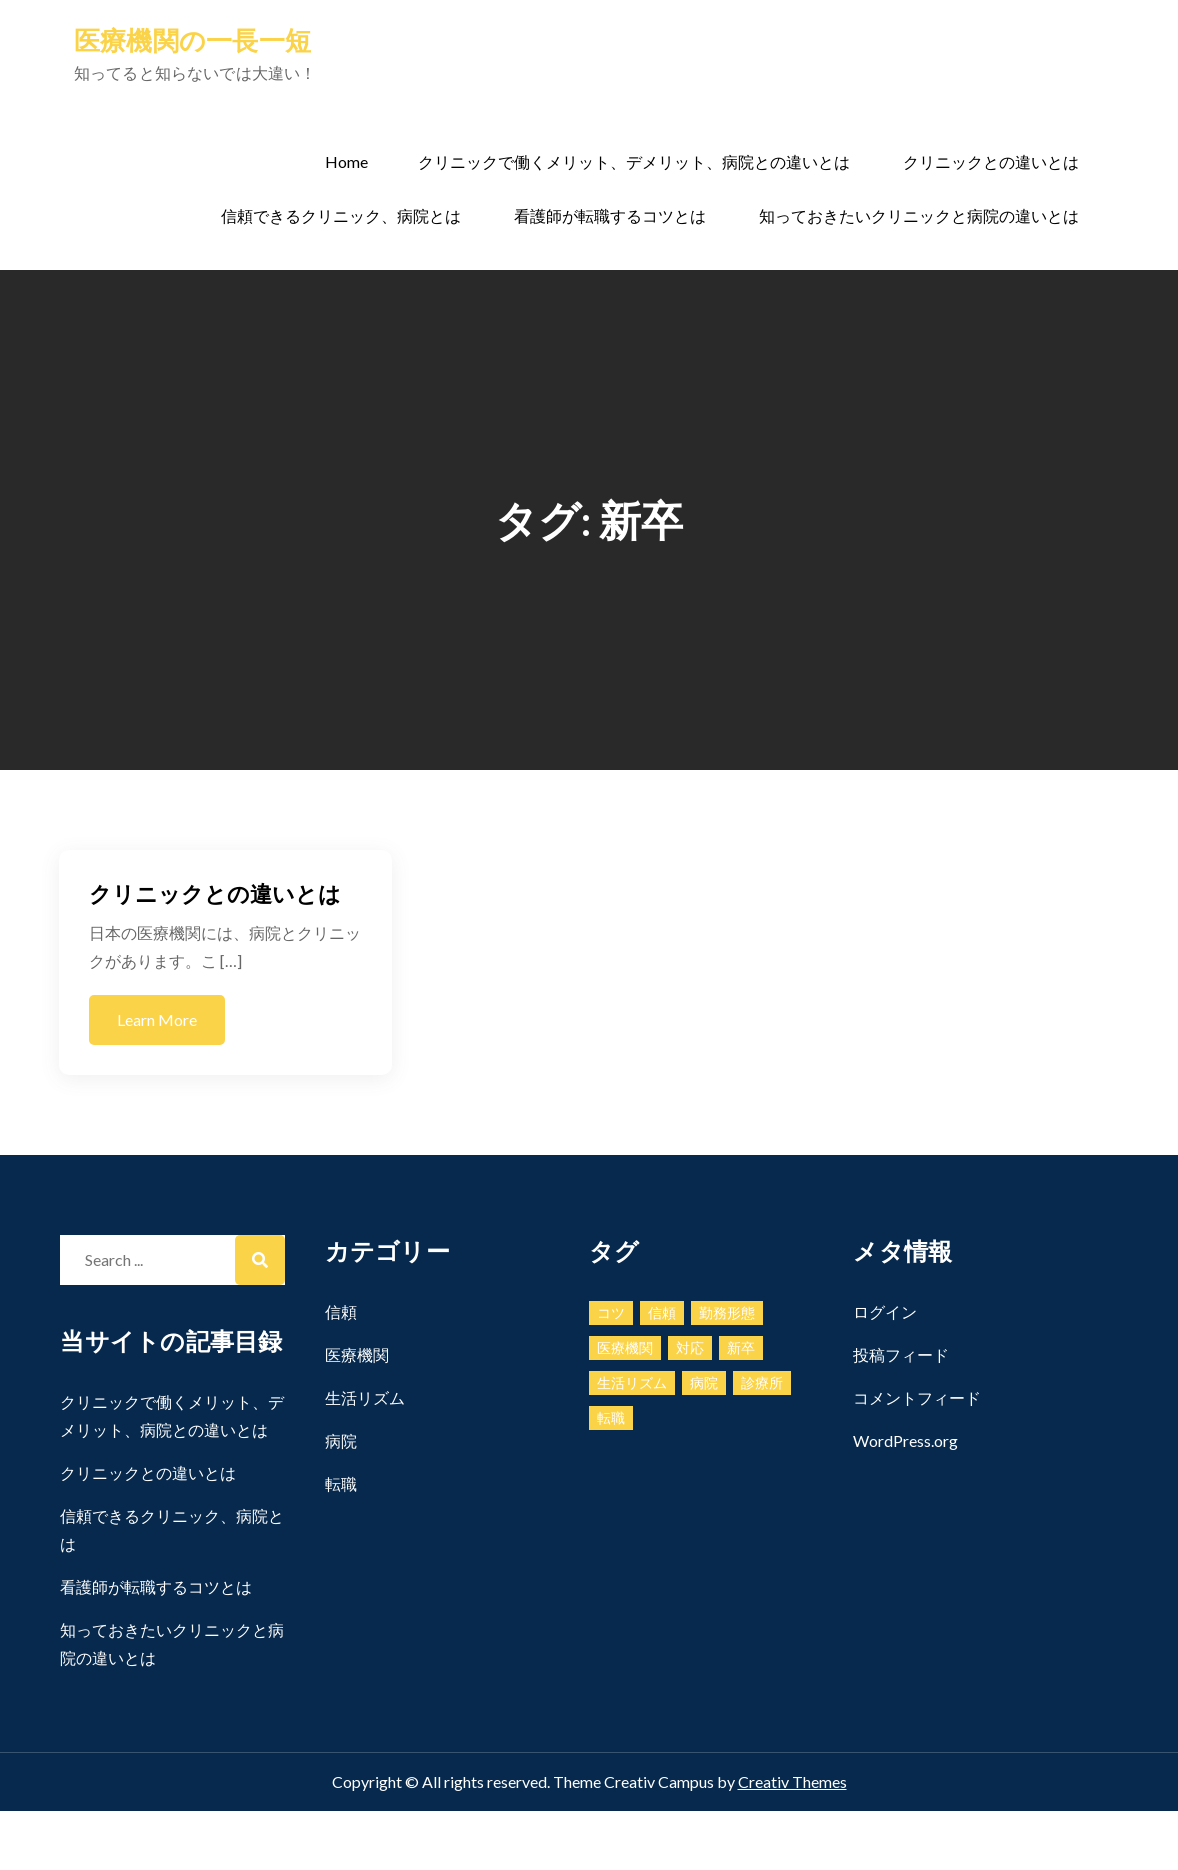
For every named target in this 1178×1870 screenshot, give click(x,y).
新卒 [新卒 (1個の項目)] (741, 1347)
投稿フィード (901, 1354)
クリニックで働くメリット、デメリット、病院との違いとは (634, 161)
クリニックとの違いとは (991, 161)
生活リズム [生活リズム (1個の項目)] (632, 1382)
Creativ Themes (792, 1781)
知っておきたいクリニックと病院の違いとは (919, 215)
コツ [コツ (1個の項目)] (611, 1312)
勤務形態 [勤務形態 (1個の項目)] (727, 1312)
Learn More (157, 1019)
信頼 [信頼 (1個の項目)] (662, 1312)
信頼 (341, 1311)
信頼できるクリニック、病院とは (341, 215)
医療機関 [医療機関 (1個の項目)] (625, 1347)
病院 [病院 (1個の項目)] (704, 1382)
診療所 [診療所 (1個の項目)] (762, 1382)
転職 (341, 1483)
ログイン (885, 1311)
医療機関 (357, 1354)
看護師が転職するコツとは (610, 215)
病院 (341, 1440)
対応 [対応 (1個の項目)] (690, 1347)
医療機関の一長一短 (192, 40)
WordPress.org (905, 1440)
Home (346, 161)
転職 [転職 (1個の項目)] (611, 1417)
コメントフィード (917, 1397)
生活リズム (365, 1397)
